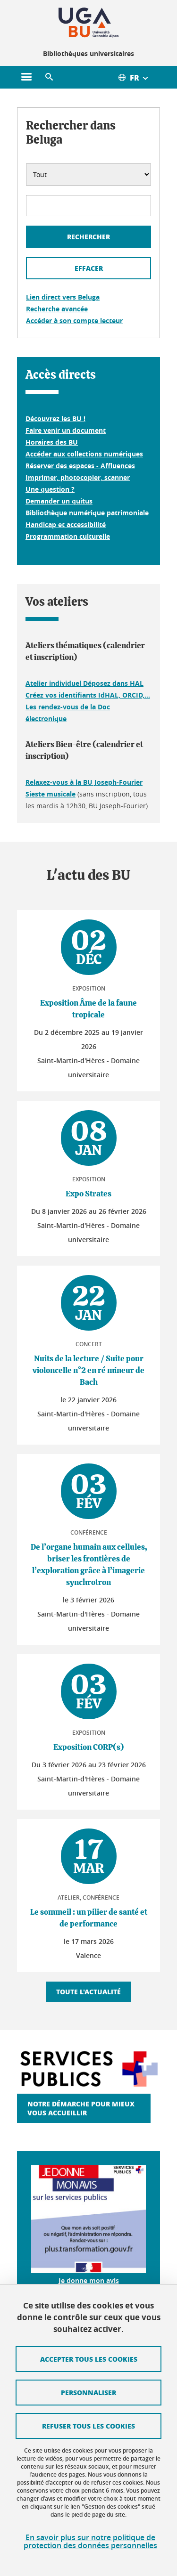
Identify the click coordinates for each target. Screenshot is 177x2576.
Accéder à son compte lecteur (74, 320)
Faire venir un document (65, 430)
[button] (49, 77)
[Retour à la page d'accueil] (89, 23)
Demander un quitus (59, 500)
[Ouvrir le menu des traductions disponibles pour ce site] (138, 77)
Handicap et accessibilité (65, 524)
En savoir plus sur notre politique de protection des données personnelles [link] (90, 2542)
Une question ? (50, 489)
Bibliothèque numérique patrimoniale (87, 512)
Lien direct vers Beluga (63, 297)
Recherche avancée (57, 308)
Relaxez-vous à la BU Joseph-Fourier (84, 782)
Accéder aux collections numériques (84, 453)
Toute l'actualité (88, 1991)
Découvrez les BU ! (55, 418)
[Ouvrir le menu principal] (26, 77)
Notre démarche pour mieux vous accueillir (81, 2108)
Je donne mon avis (89, 2280)
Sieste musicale (50, 793)
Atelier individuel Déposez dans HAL (84, 683)
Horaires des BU (51, 442)
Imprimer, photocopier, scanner (77, 477)
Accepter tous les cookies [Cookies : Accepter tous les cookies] (88, 2359)
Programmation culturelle (67, 536)
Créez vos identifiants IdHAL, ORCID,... (87, 695)
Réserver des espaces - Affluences (80, 465)
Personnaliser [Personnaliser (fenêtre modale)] (88, 2392)
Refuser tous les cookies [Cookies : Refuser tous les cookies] (88, 2425)
